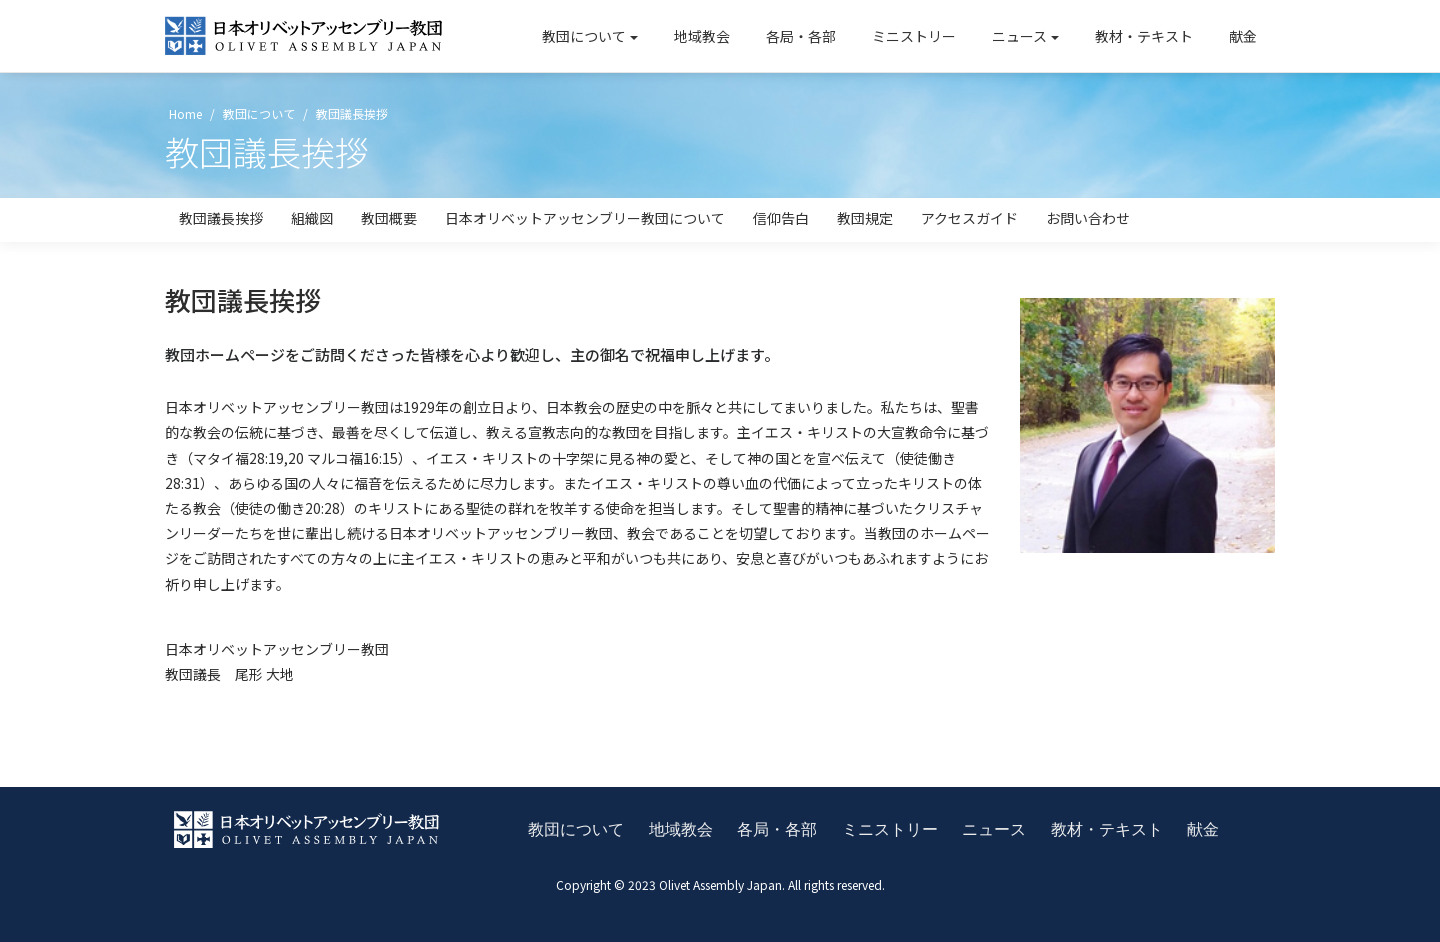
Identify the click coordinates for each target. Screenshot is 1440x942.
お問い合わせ (1088, 218)
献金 (1243, 36)
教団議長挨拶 (221, 218)
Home (184, 113)
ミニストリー (914, 36)
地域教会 (702, 36)
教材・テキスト (1144, 36)
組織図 (312, 218)
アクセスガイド (969, 218)
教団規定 (865, 218)
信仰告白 (781, 218)
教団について (584, 36)
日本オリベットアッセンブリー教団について (585, 218)
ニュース (1019, 36)
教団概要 (389, 218)
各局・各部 (801, 36)
